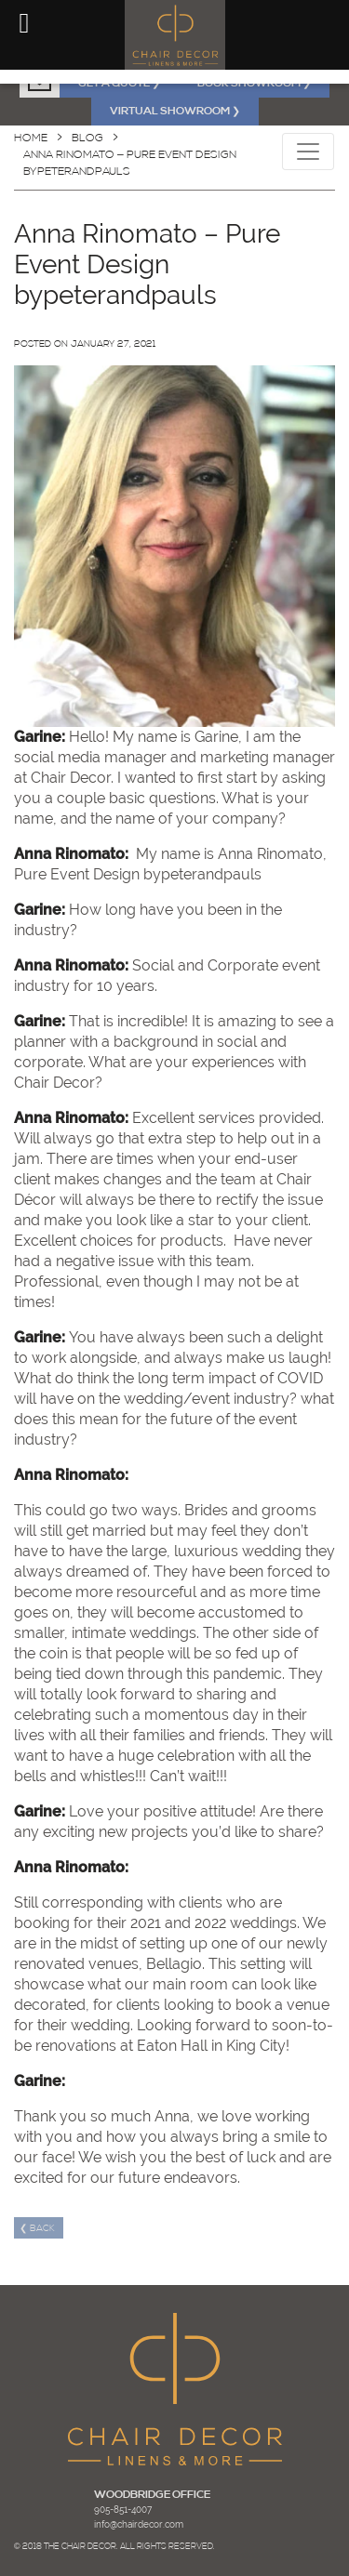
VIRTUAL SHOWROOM (175, 111)
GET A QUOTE (119, 83)
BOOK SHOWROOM (254, 83)
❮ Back (39, 2229)
